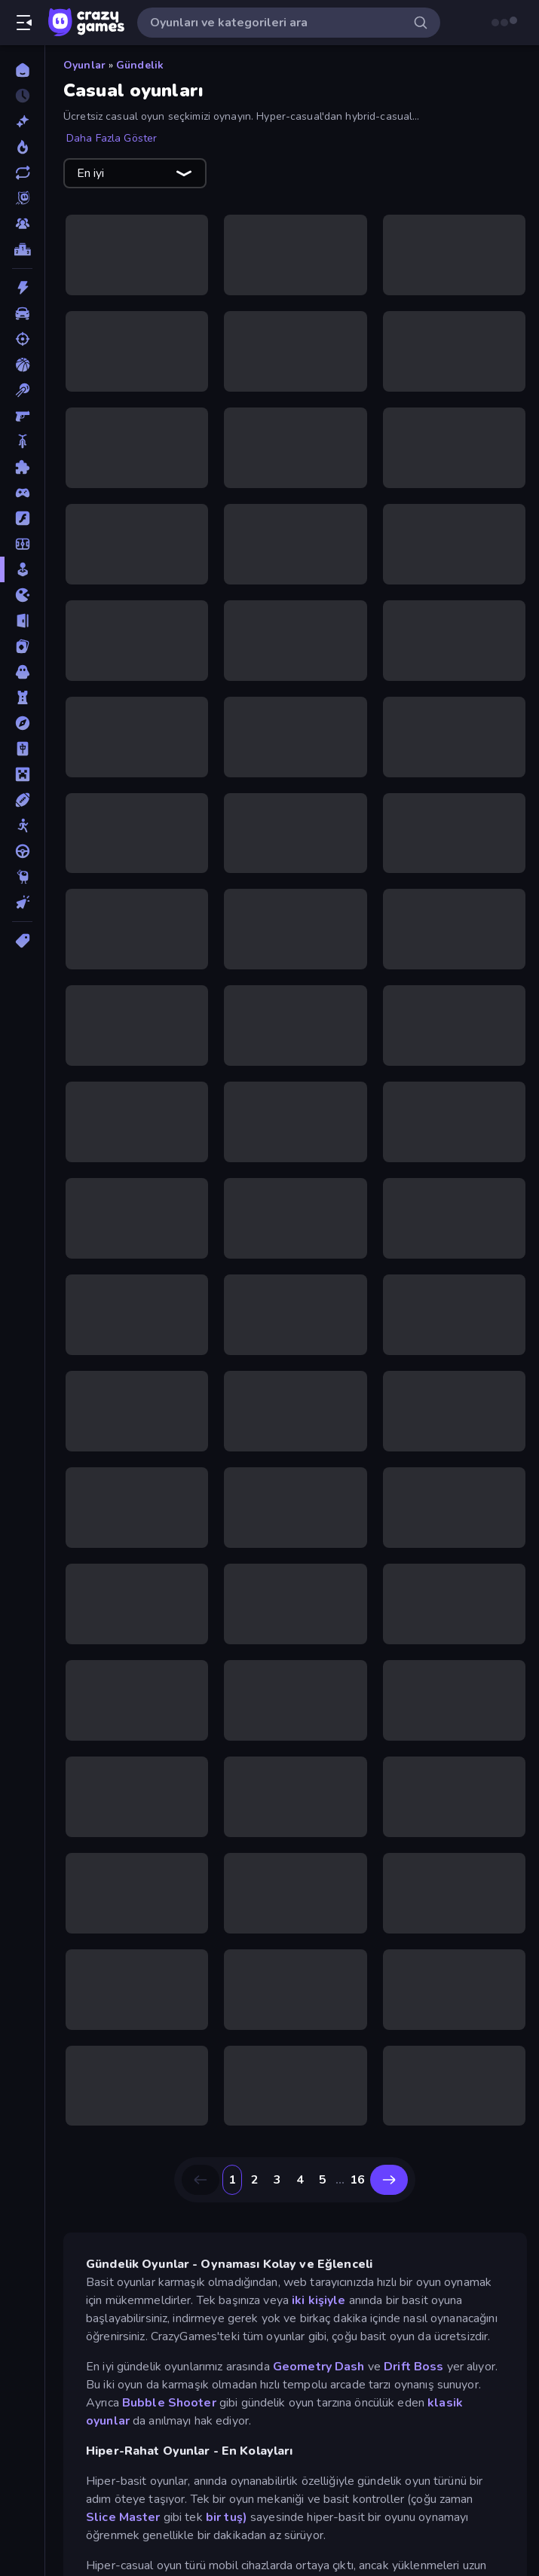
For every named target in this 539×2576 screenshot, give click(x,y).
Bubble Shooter (169, 2402)
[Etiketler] (22, 941)
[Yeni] (22, 121)
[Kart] (22, 646)
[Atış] (22, 339)
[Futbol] (22, 544)
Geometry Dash (319, 2366)
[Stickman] (22, 825)
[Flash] (22, 518)
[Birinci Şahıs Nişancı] (22, 416)
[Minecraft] (22, 774)
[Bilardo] (22, 390)
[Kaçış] (22, 620)
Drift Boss (413, 2366)
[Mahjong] (22, 749)
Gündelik (140, 65)
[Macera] (22, 723)
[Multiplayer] (22, 224)
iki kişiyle (318, 2300)
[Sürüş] (22, 851)
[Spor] (22, 800)
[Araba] (22, 313)
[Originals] (22, 198)
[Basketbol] (22, 364)
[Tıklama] (22, 902)
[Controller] (22, 492)
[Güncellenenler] (22, 172)
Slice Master (123, 2517)
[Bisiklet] (22, 441)
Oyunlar (84, 65)
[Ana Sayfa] (22, 70)
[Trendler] (22, 147)
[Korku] (22, 672)
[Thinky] (22, 877)
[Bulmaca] (22, 467)
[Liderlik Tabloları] (22, 249)
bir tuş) (226, 2517)
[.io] (22, 595)
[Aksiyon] (22, 288)
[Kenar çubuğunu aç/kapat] (24, 23)
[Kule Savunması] (22, 697)
